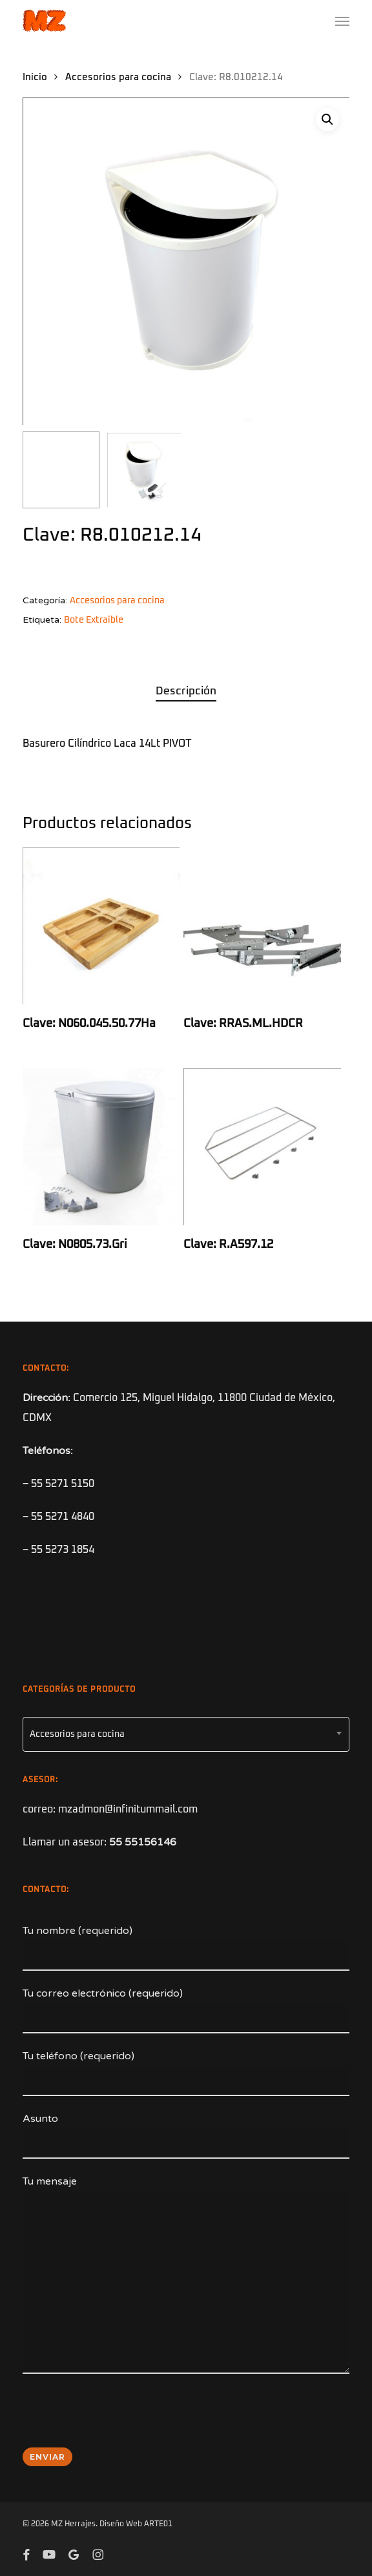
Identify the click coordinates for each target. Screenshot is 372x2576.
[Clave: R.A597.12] (261, 1146)
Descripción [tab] (186, 691)
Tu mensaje (186, 2278)
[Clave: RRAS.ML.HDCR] (261, 925)
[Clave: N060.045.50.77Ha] (101, 925)
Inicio (35, 77)
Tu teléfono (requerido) (186, 2073)
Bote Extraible (93, 620)
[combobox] (186, 1734)
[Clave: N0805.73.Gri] (101, 1146)
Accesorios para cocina (118, 77)
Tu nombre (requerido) (186, 1947)
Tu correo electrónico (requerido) (186, 2010)
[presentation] (121, 2419)
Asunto (186, 2135)
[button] (342, 20)
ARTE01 (158, 2524)
